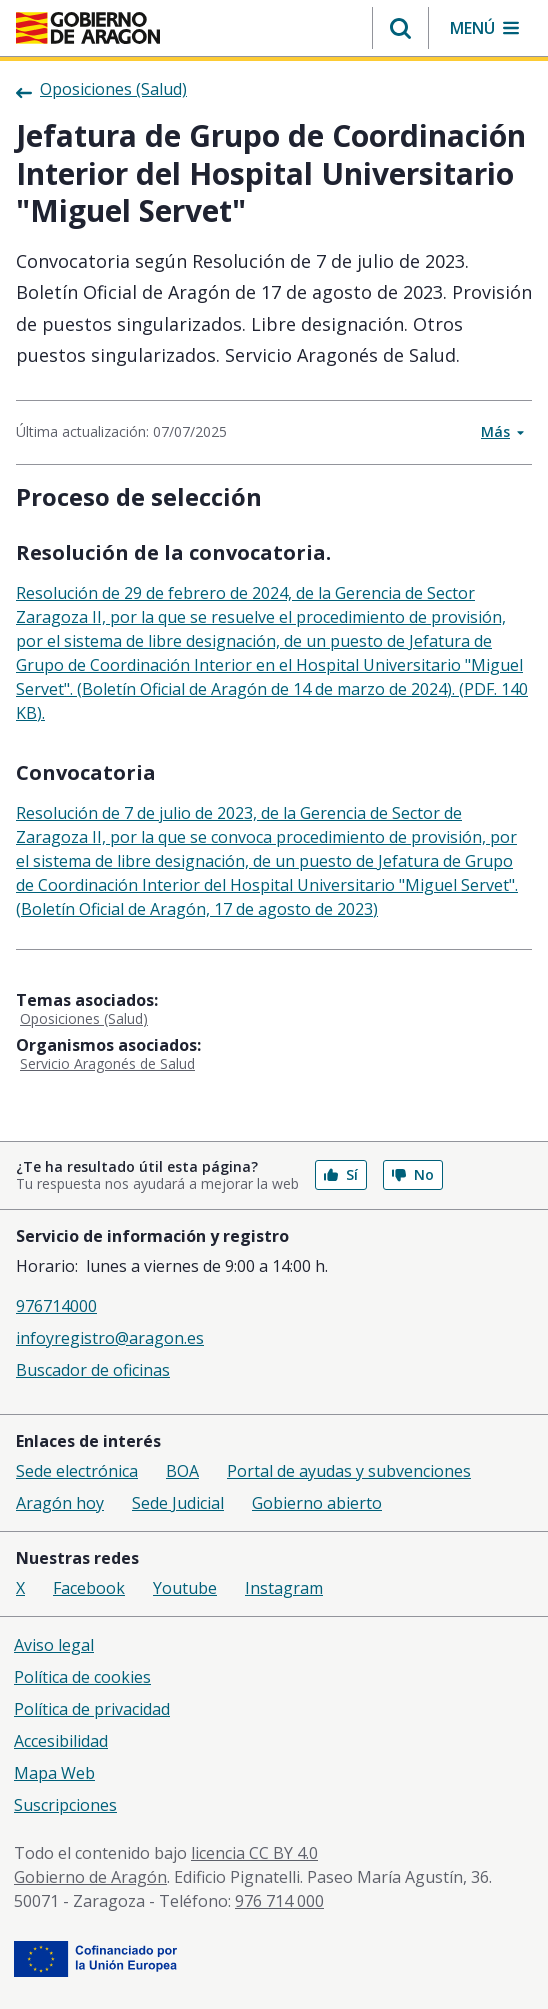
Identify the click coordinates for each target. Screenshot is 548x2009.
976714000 (56, 1306)
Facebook (89, 1588)
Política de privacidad (92, 1709)
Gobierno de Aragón (90, 1877)
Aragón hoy (60, 1503)
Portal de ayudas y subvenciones (349, 1471)
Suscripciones (65, 1805)
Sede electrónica (77, 1471)
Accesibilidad (61, 1741)
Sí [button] (341, 1174)
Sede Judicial (178, 1503)
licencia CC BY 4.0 (254, 1853)
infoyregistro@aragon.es (110, 1338)
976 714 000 (279, 1901)
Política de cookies (82, 1677)
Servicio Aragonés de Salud (107, 1063)
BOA (182, 1471)
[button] (400, 28)
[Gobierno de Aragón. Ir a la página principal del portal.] (88, 28)
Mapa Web (54, 1773)
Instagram (284, 1588)
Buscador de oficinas (93, 1370)
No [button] (413, 1174)
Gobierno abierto (317, 1503)
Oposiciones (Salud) (84, 1018)
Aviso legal (54, 1645)
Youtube (185, 1588)
